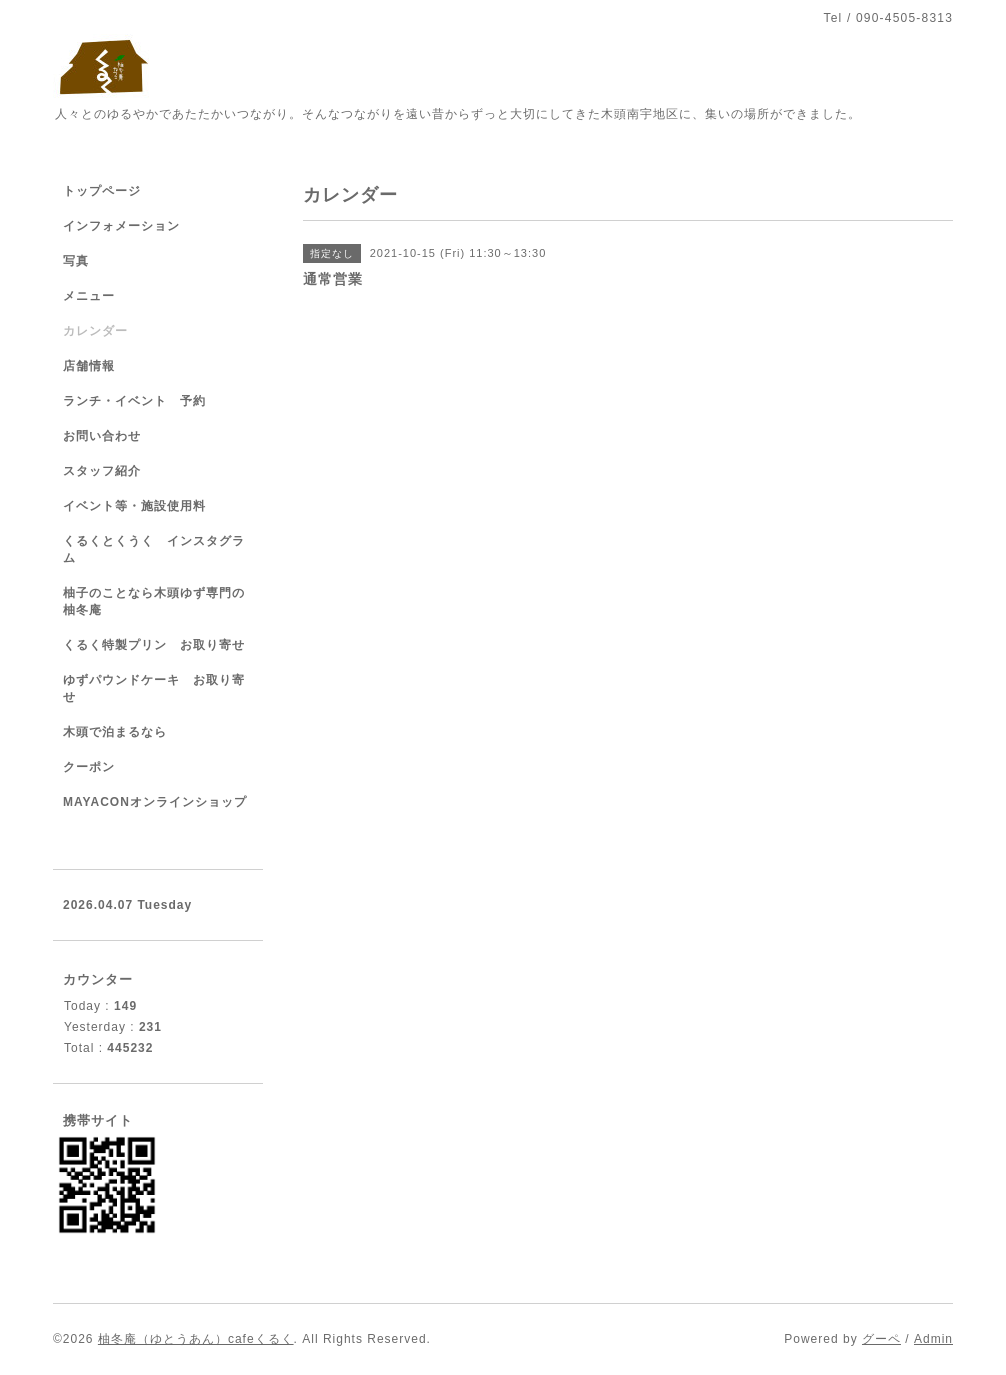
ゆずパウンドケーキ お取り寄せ (154, 688)
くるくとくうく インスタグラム (154, 549)
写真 (76, 261)
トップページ (102, 191)
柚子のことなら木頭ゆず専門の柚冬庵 (154, 601)
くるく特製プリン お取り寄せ (154, 645)
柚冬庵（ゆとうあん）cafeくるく (196, 1339)
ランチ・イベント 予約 (134, 401)
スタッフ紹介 (102, 471)
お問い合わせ (102, 436)
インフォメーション (121, 226)
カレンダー (95, 331)
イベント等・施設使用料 (134, 506)
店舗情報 (89, 366)
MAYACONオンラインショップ (155, 802)
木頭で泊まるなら (115, 732)
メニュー (89, 296)
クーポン (89, 767)
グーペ (881, 1339)
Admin (933, 1339)
